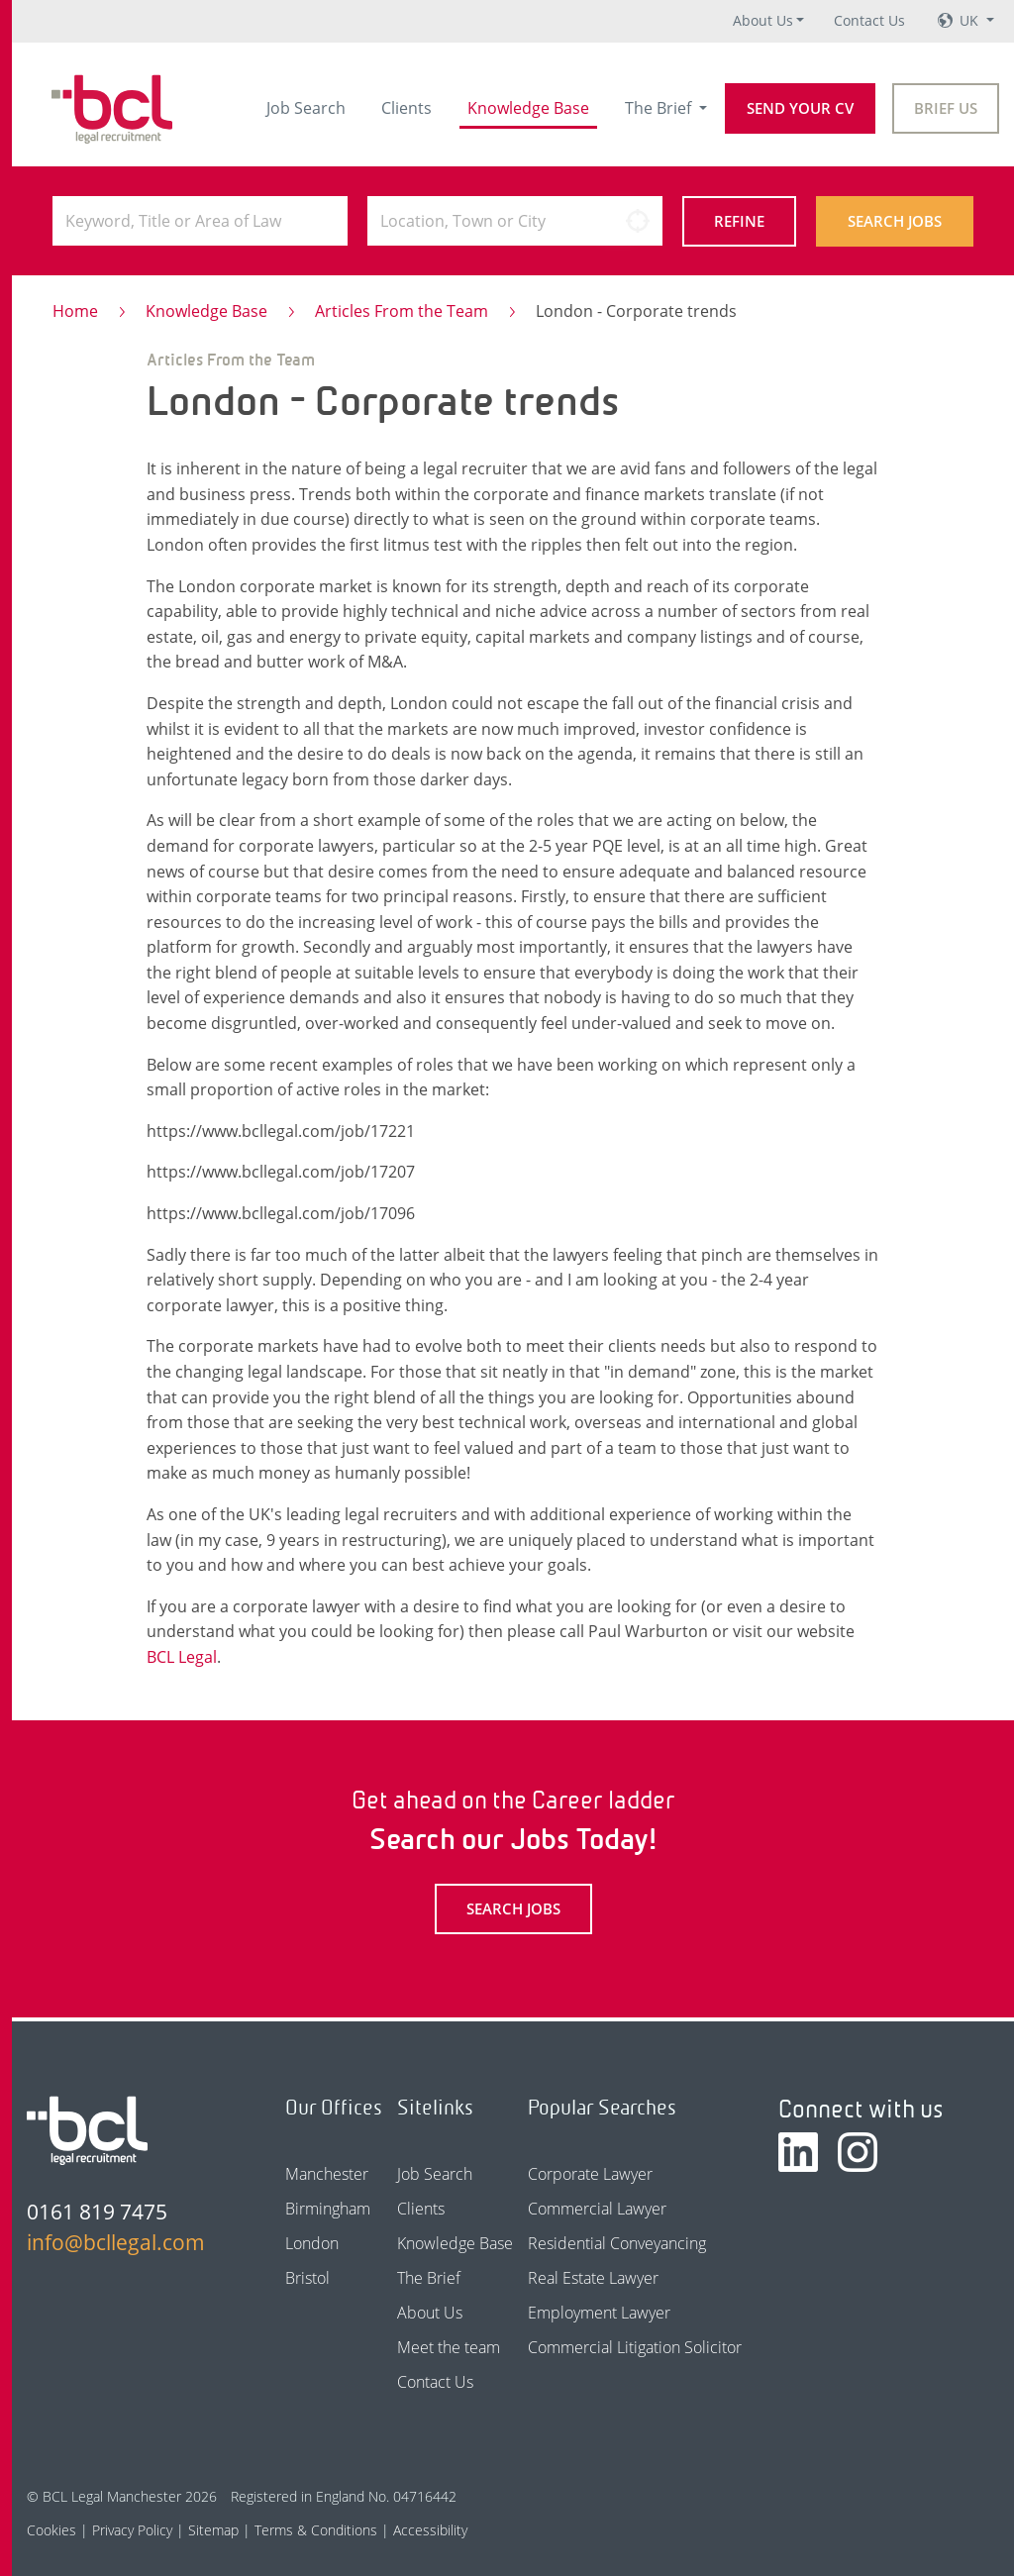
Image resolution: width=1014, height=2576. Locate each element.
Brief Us (945, 108)
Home (75, 311)
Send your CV (800, 108)
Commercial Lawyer (597, 2208)
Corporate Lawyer (590, 2174)
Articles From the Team (401, 311)
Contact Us (869, 20)
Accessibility (430, 2530)
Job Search (306, 108)
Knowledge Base (528, 108)
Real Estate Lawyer (593, 2278)
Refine (739, 221)
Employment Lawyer (599, 2312)
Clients (406, 108)
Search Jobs (895, 221)
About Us (763, 20)
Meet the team (448, 2347)
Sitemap (213, 2530)
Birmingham (327, 2208)
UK (971, 20)
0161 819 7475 (97, 2211)
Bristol (307, 2278)
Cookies (51, 2530)
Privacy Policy (132, 2530)
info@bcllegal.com (116, 2242)
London (312, 2243)
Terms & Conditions (315, 2530)
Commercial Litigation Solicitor (635, 2347)
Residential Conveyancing (617, 2243)
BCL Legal (182, 1657)
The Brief (660, 108)
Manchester (326, 2174)
